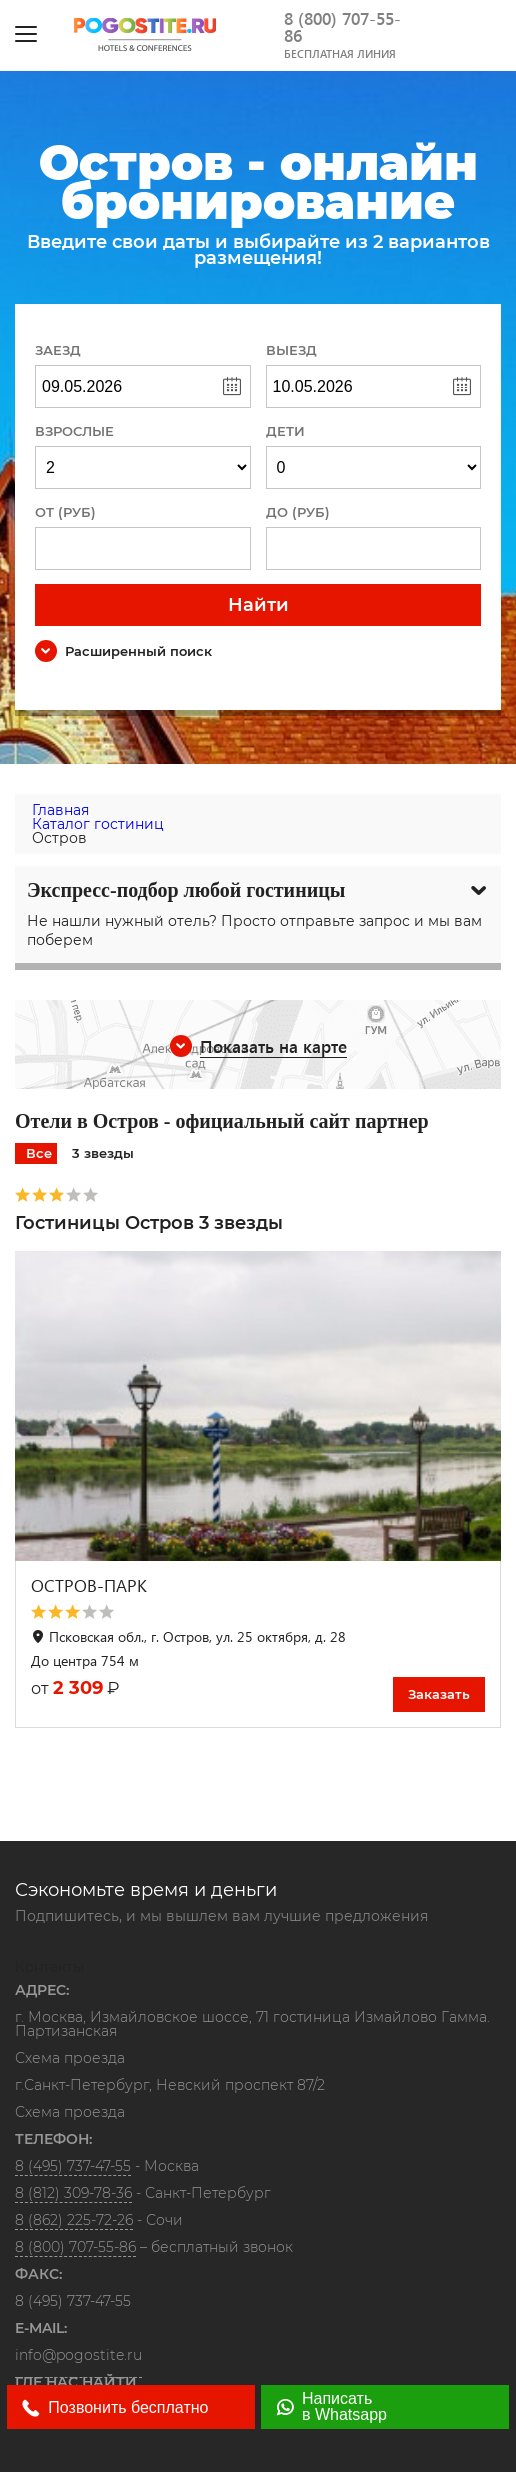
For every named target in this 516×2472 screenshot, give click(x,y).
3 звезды (103, 1153)
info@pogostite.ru (78, 2355)
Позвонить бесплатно (115, 2408)
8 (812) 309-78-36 (73, 2193)
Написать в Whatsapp (331, 2406)
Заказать (439, 1694)
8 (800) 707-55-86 (342, 27)
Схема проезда (70, 2059)
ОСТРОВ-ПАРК (89, 1585)
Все (39, 1153)
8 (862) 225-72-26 (74, 2220)
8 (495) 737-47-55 (73, 2166)
